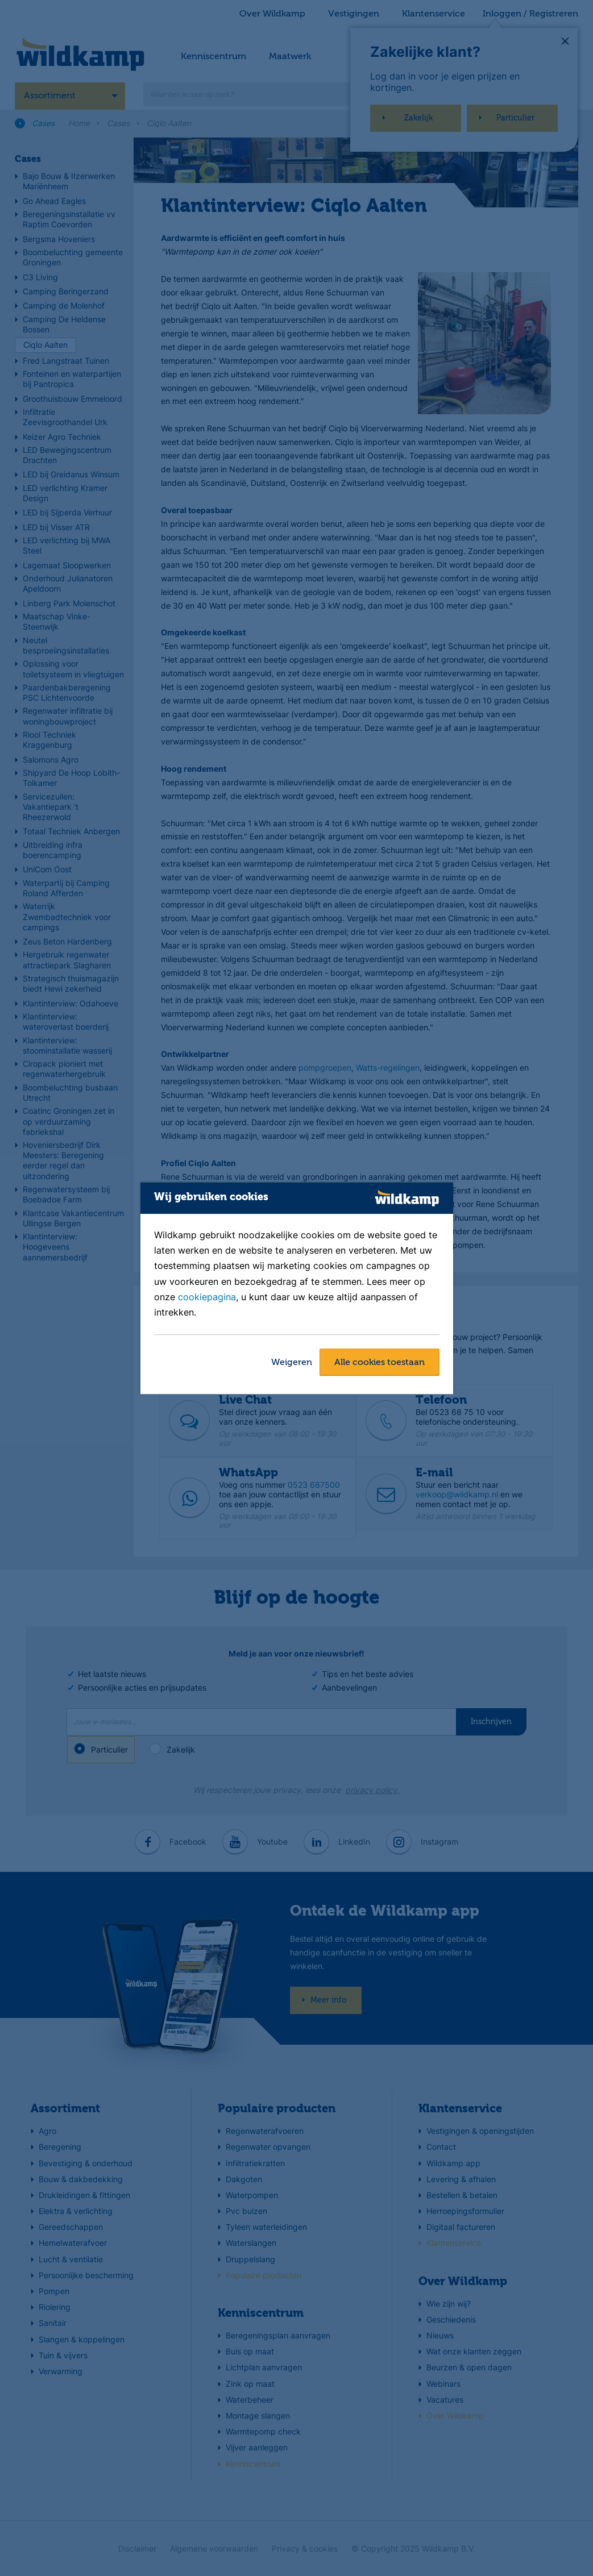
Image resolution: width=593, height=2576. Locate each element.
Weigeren (291, 1362)
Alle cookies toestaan (379, 1362)
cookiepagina (207, 1296)
